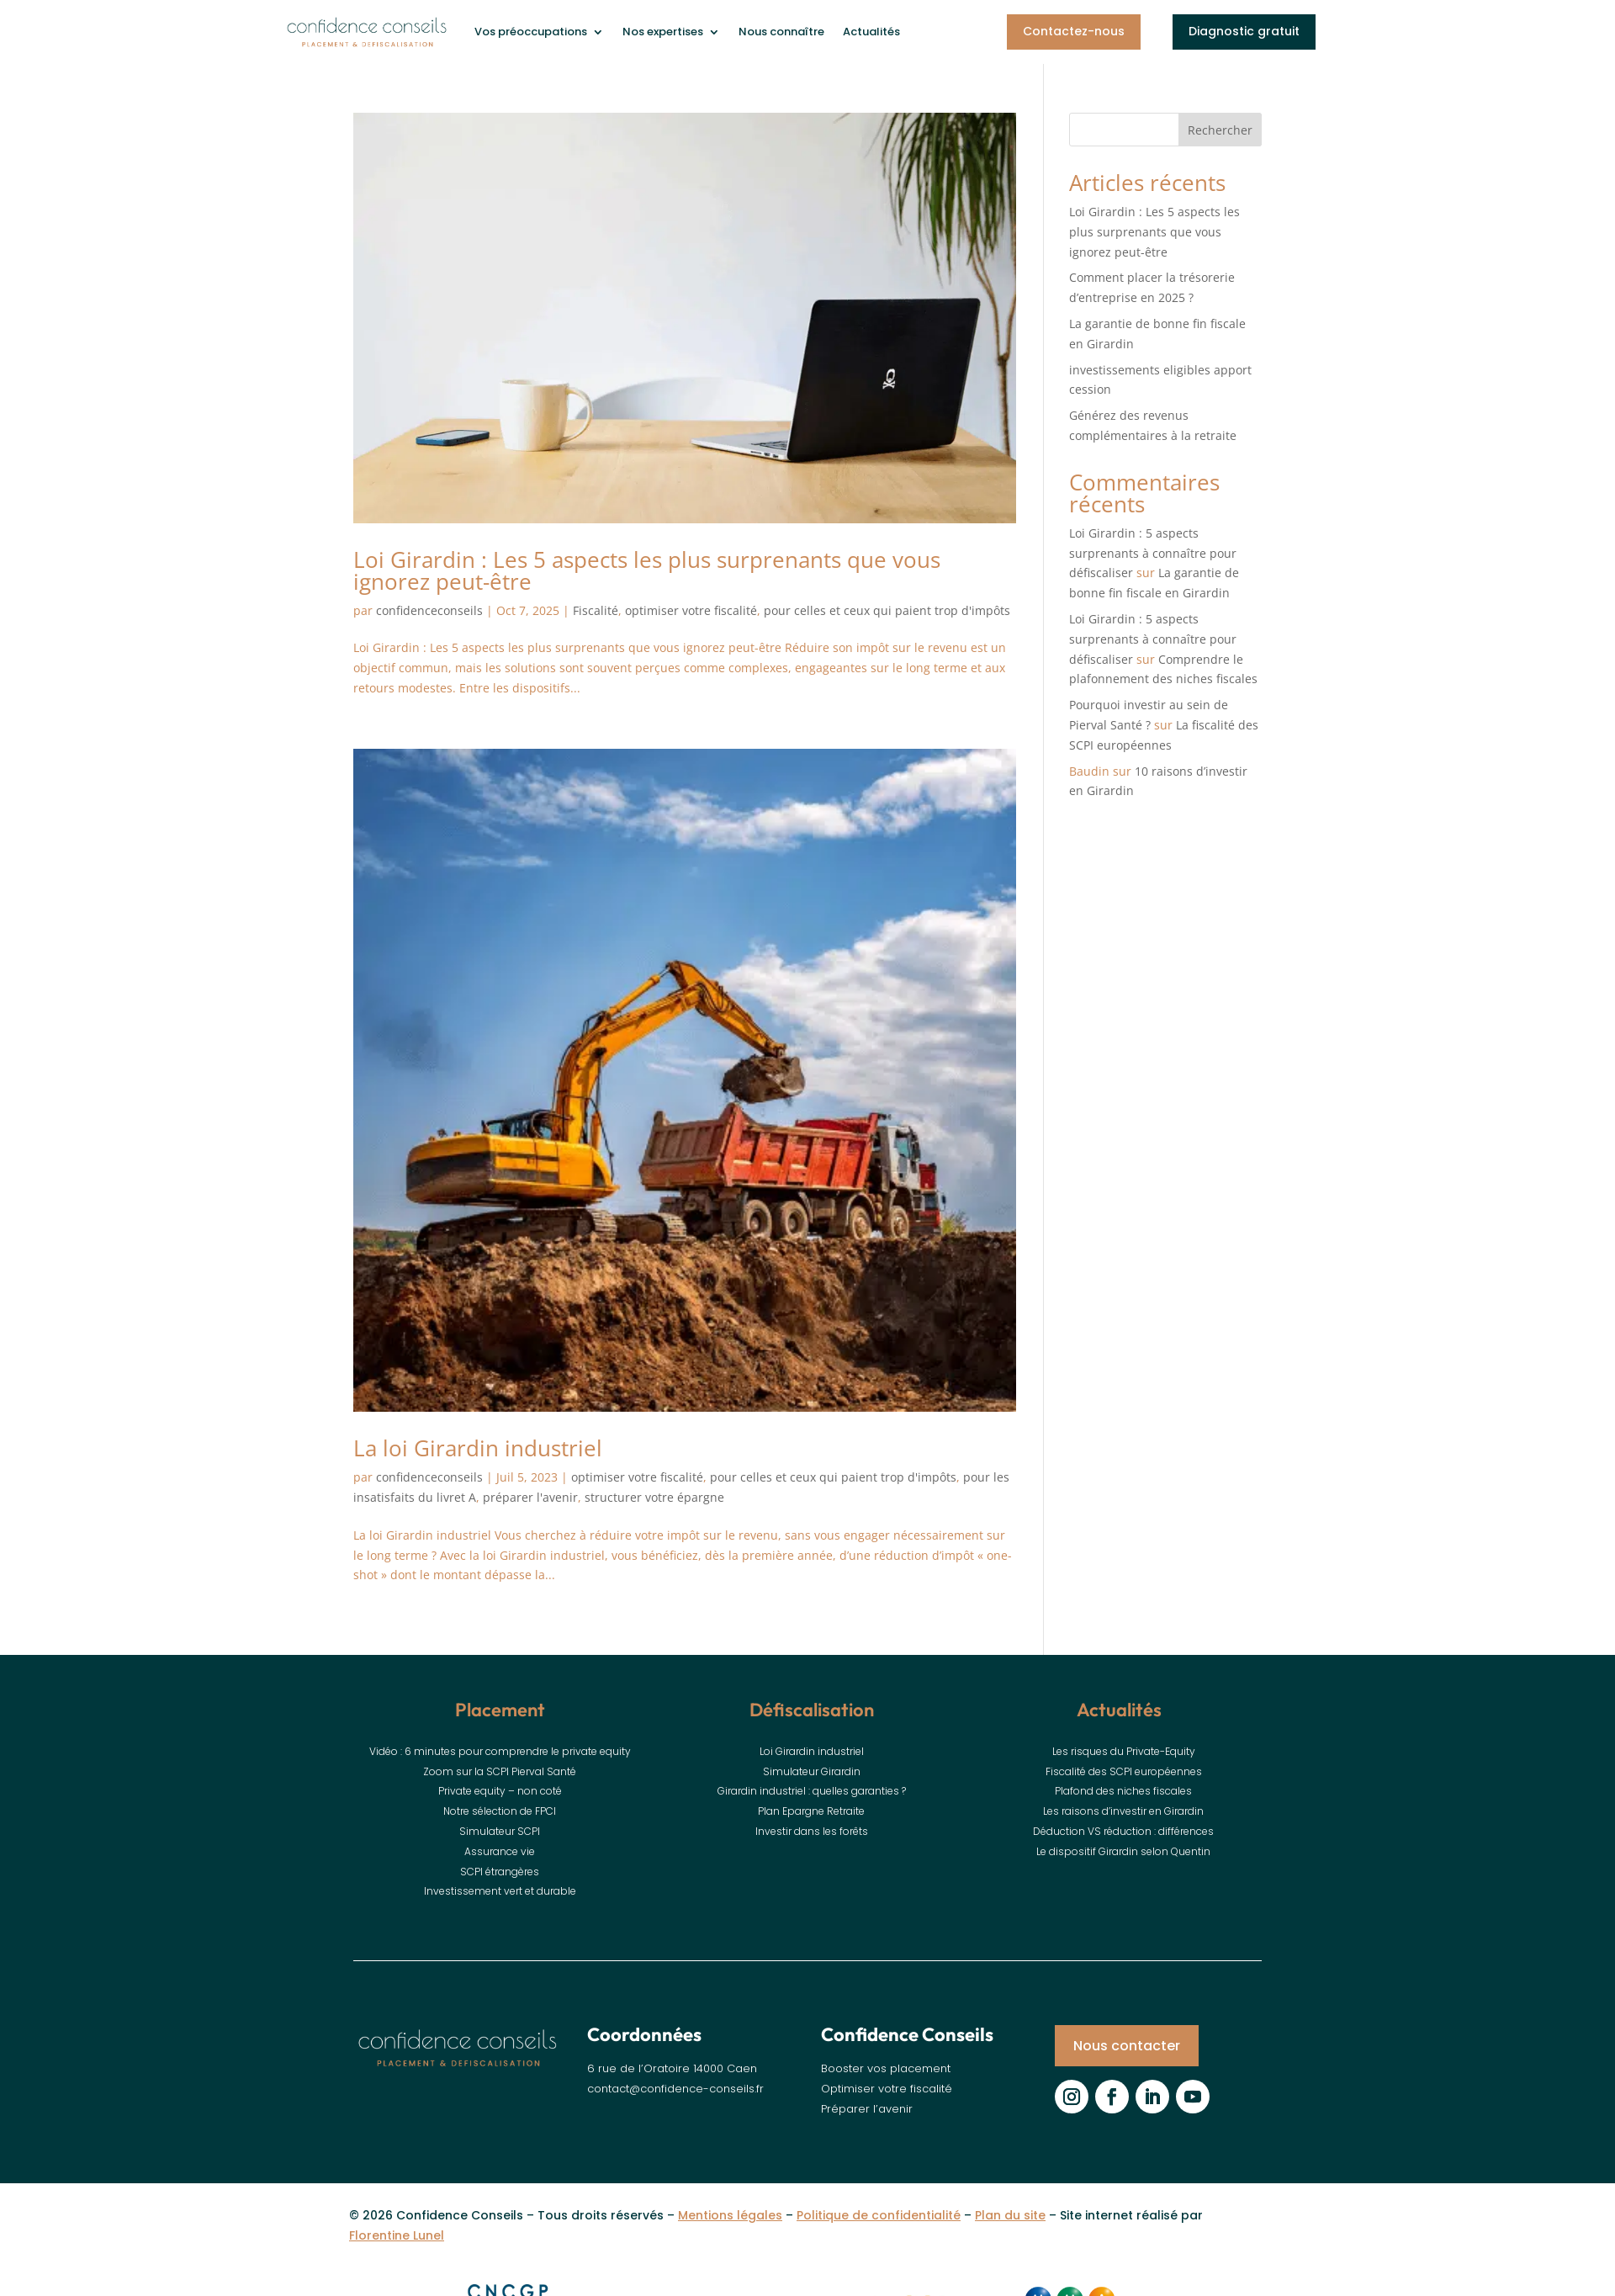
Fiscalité (595, 610)
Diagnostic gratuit (1244, 31)
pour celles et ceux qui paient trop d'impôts (887, 610)
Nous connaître (781, 32)
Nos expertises (662, 32)
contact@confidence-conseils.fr (675, 2089)
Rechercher (1220, 130)
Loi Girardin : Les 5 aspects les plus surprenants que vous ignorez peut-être (646, 570)
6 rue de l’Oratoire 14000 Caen (672, 2068)
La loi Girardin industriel (477, 1448)
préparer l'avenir (530, 1497)
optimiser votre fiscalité (691, 610)
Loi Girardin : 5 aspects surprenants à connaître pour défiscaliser (1152, 553)
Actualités (871, 32)
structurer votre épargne (654, 1497)
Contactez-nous (1074, 31)
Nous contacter (1126, 2045)
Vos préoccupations (530, 32)
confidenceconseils (429, 610)
